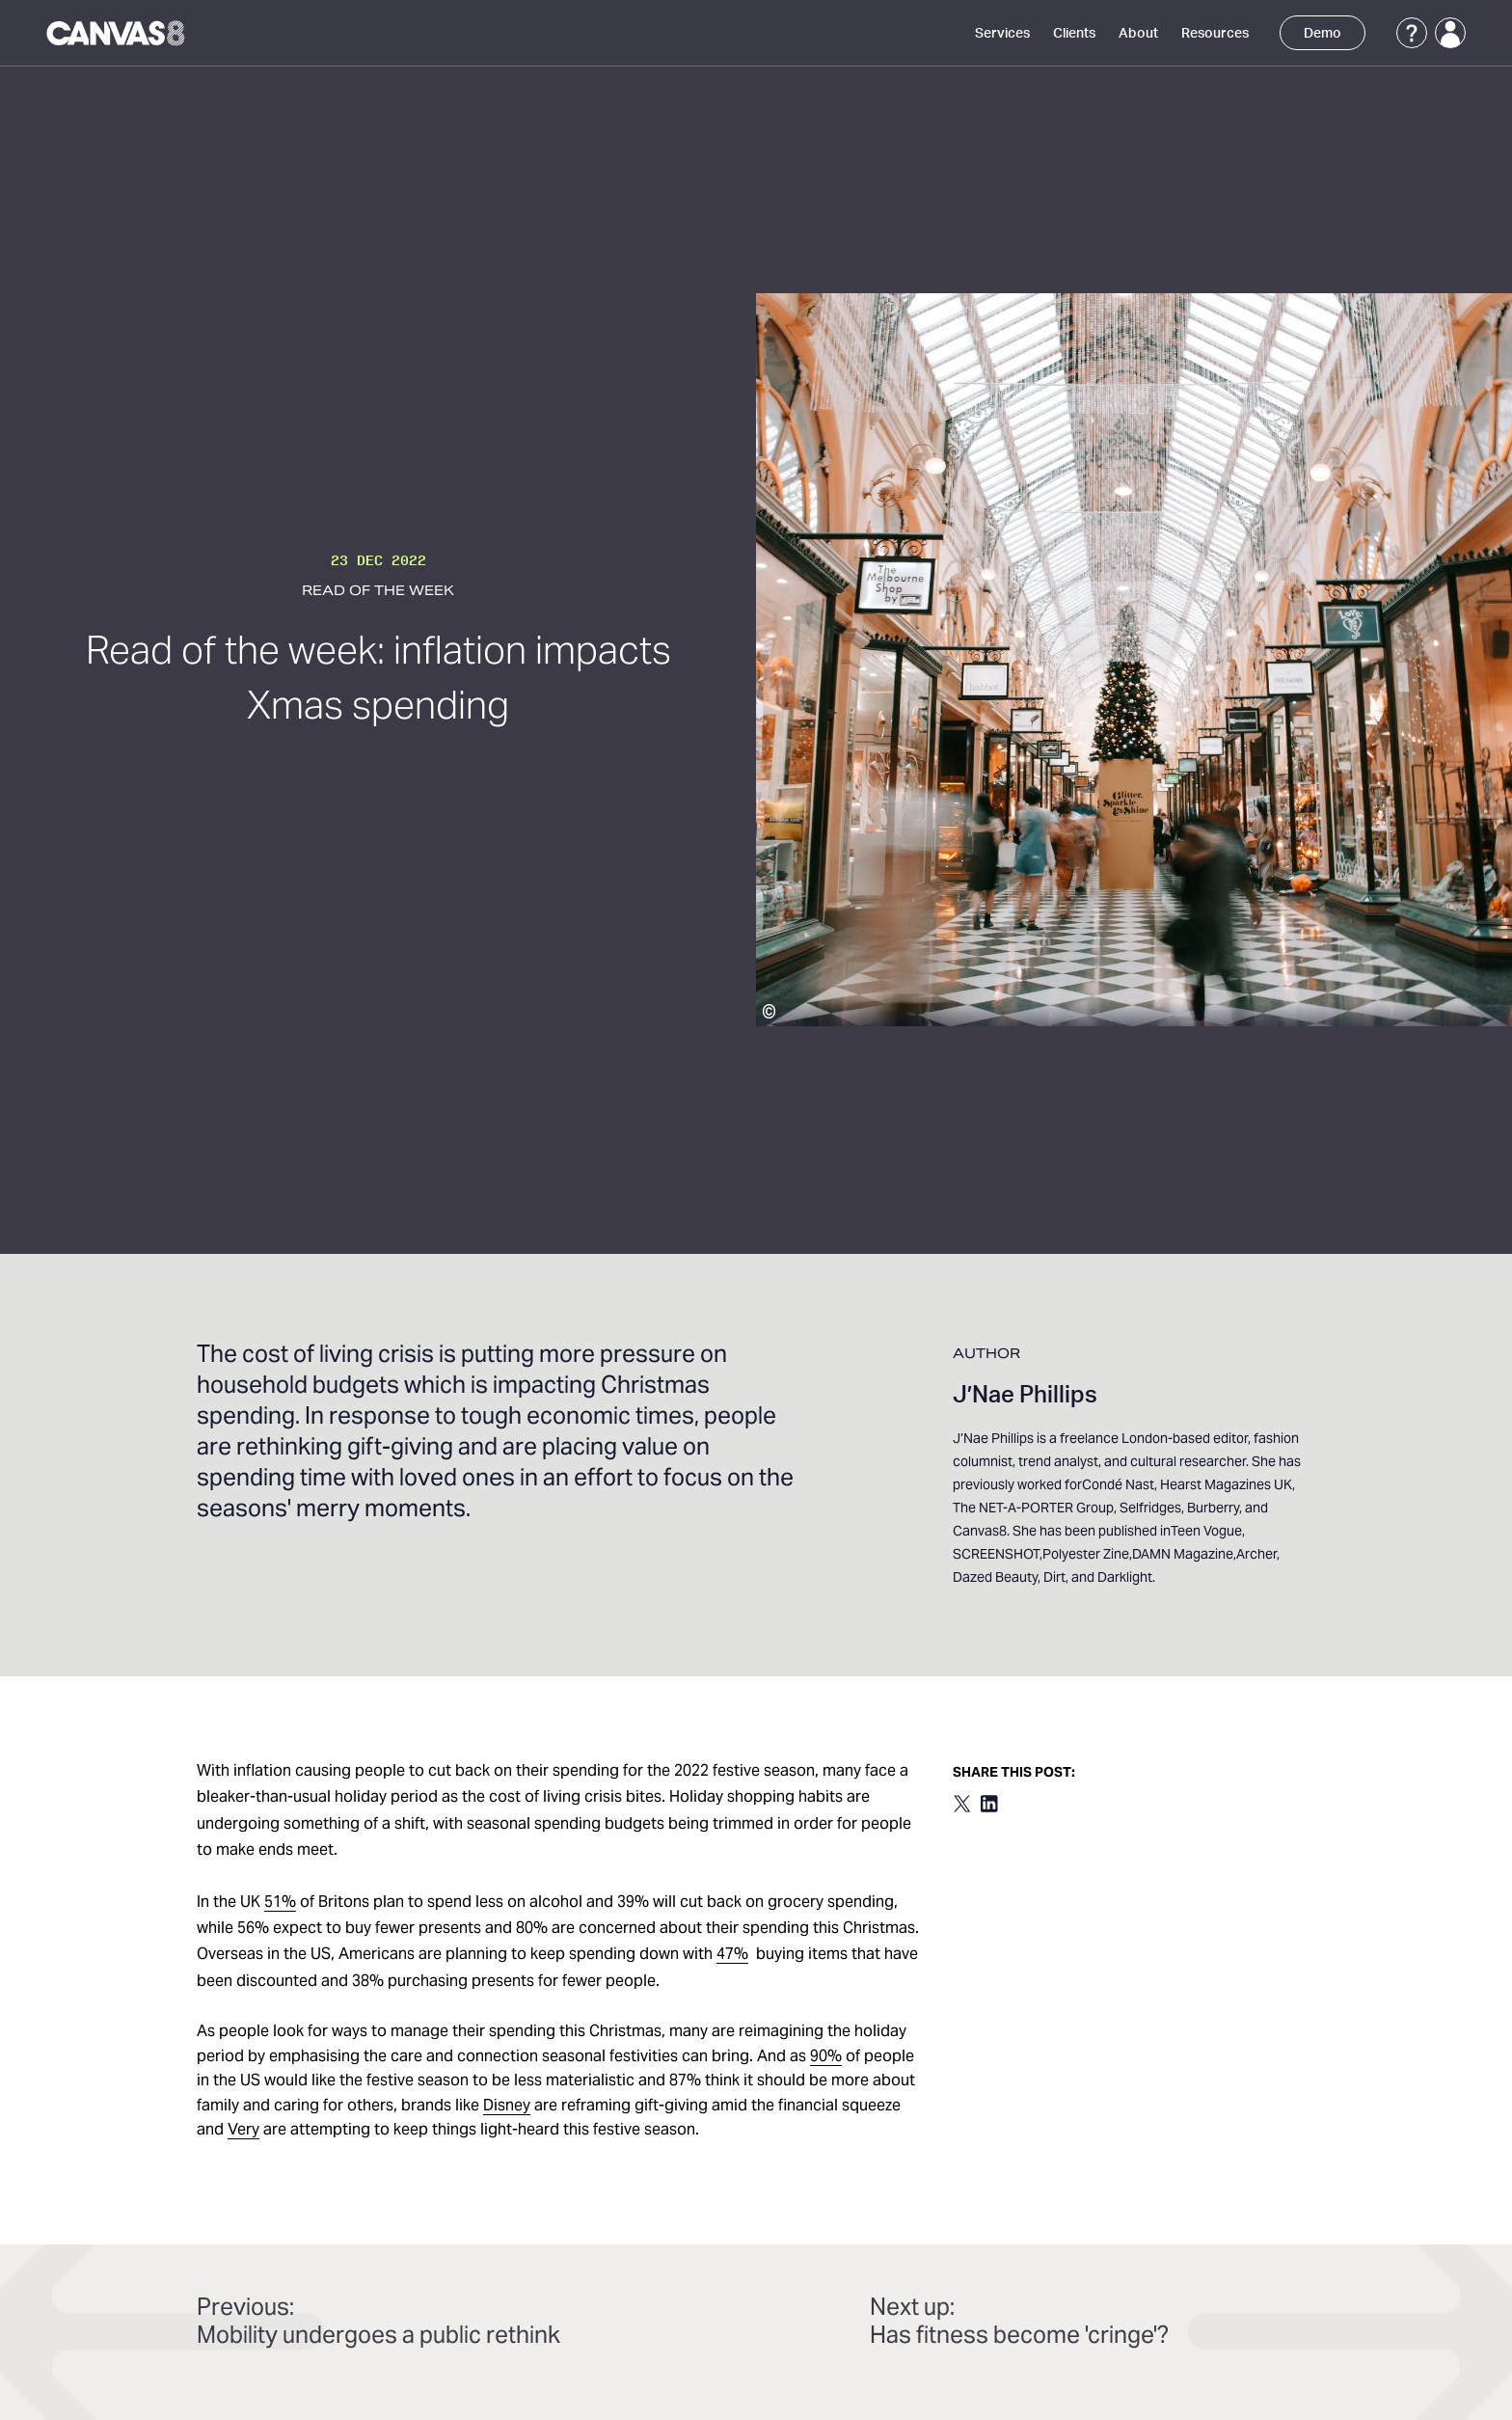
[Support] (1411, 32)
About (1138, 34)
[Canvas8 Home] (117, 32)
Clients (1074, 34)
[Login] (1450, 32)
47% (732, 1955)
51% (280, 1903)
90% (826, 2057)
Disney (506, 2106)
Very (243, 2130)
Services (1002, 34)
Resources (1215, 34)
